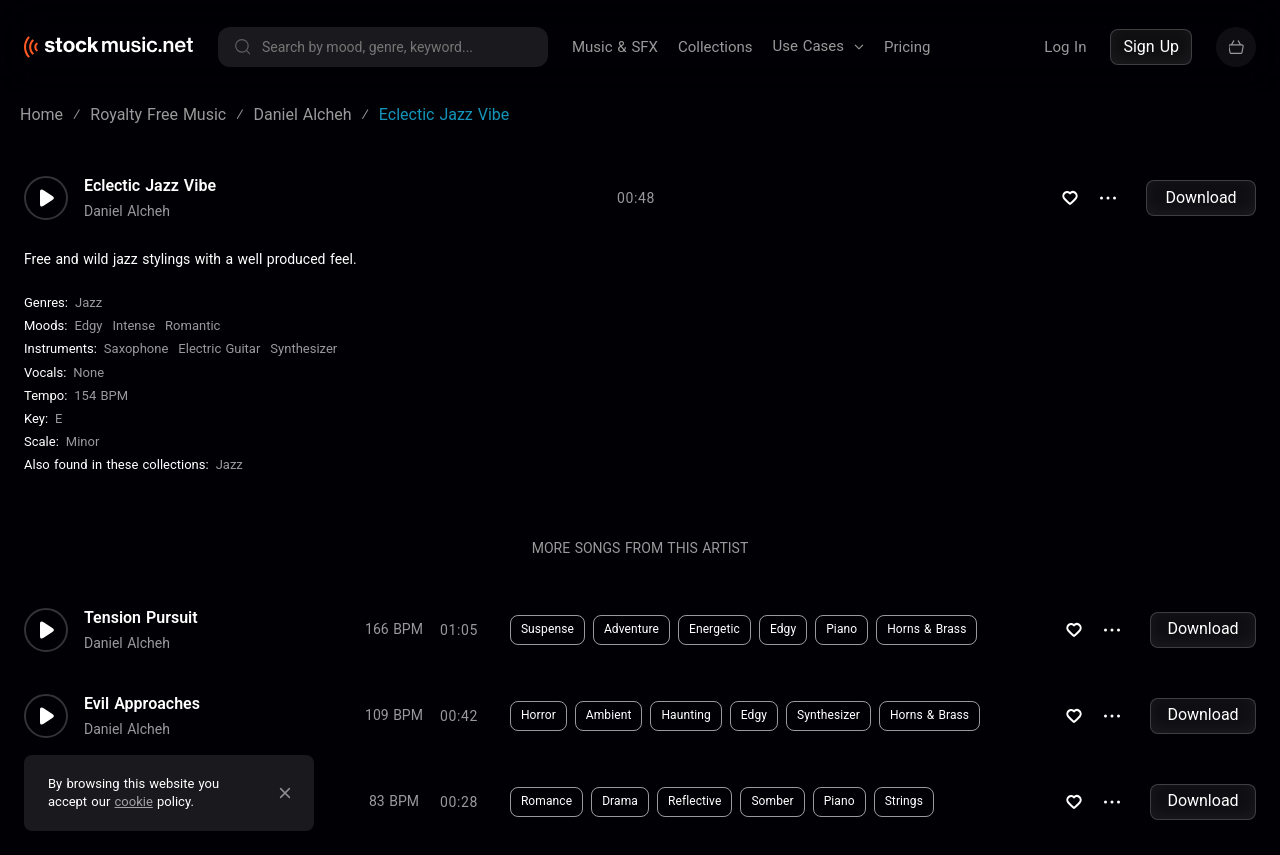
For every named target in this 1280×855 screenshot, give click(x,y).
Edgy (88, 325)
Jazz (88, 302)
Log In (1065, 47)
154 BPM (101, 395)
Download (1200, 197)
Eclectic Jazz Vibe (150, 186)
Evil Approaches (142, 704)
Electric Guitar (219, 348)
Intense (133, 325)
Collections (715, 47)
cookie (134, 801)
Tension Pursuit (141, 618)
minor (83, 441)
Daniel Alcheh (127, 211)
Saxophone (136, 348)
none (88, 372)
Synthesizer (303, 348)
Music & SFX (615, 47)
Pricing (907, 47)
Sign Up (1151, 46)
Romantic (192, 325)
